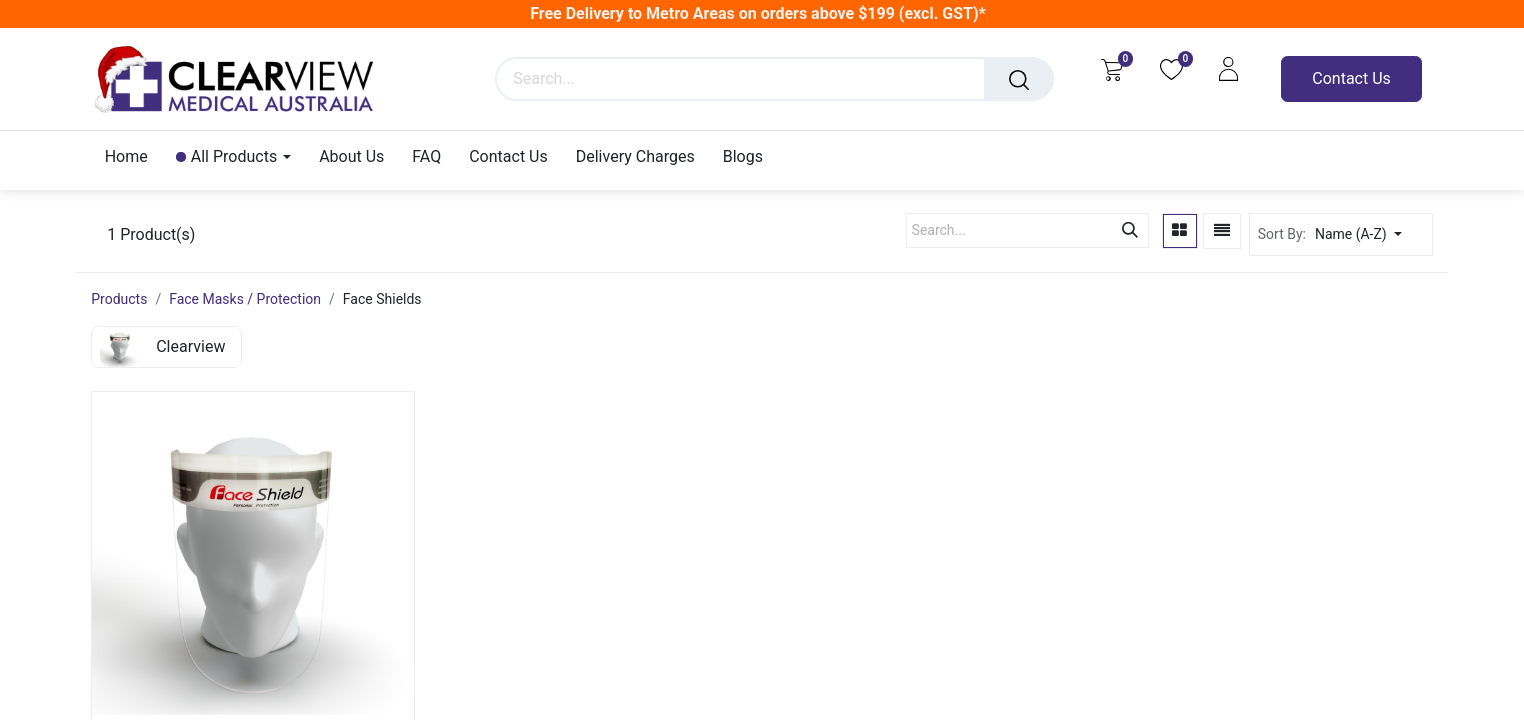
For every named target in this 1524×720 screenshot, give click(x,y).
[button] (1371, 234)
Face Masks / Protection (245, 299)
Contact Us (1351, 78)
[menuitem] (133, 156)
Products (119, 299)
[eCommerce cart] (1111, 69)
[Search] (1019, 79)
